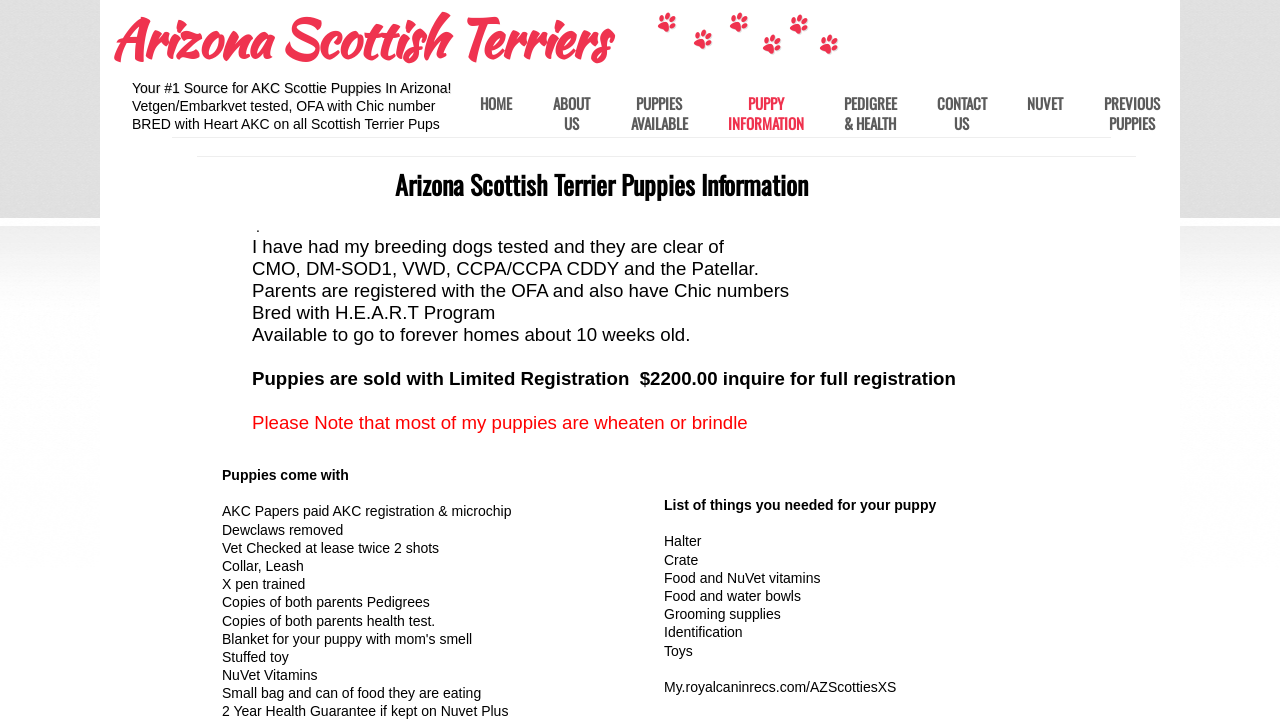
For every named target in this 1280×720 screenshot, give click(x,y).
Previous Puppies (1132, 113)
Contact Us (962, 113)
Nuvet (1045, 104)
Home (496, 104)
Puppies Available (659, 113)
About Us (571, 113)
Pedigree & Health (870, 113)
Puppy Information (766, 113)
